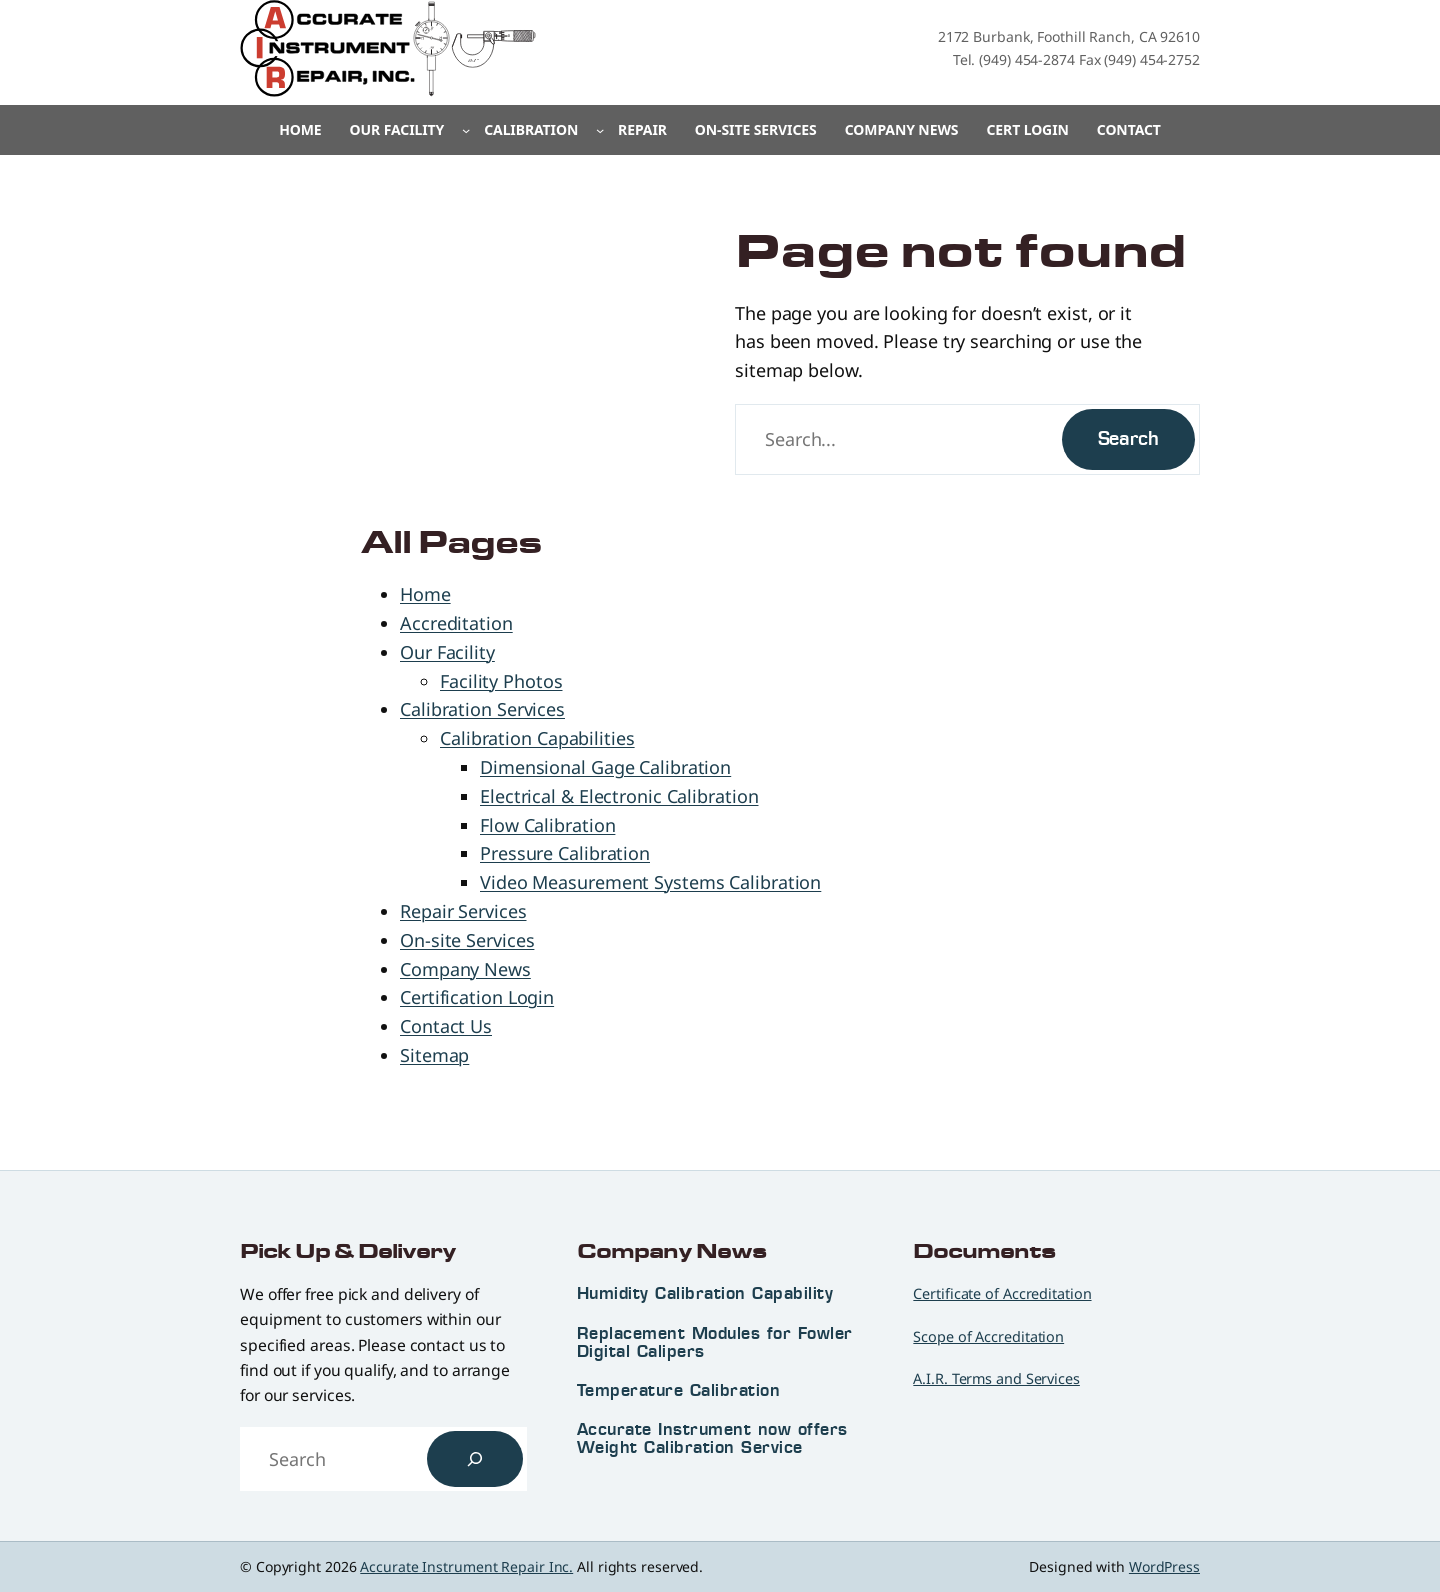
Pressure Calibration (565, 853)
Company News (465, 969)
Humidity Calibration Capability (705, 1293)
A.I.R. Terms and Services (996, 1378)
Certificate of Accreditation (1002, 1293)
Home (300, 129)
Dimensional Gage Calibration (605, 767)
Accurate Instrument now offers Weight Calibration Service (712, 1438)
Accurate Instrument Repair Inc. (466, 1566)
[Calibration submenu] (600, 130)
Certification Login (477, 997)
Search (1128, 438)
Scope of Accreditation (988, 1336)
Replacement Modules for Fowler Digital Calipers (715, 1342)
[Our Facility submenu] (466, 130)
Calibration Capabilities (537, 738)
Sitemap (434, 1055)
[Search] (475, 1459)
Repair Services (463, 911)
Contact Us (446, 1026)
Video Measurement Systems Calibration (650, 882)
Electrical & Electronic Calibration (619, 796)
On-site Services (467, 940)
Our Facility (447, 652)
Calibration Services (482, 709)
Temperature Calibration (679, 1390)
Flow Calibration (547, 825)
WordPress (1164, 1566)
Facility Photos (501, 681)
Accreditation (456, 623)
